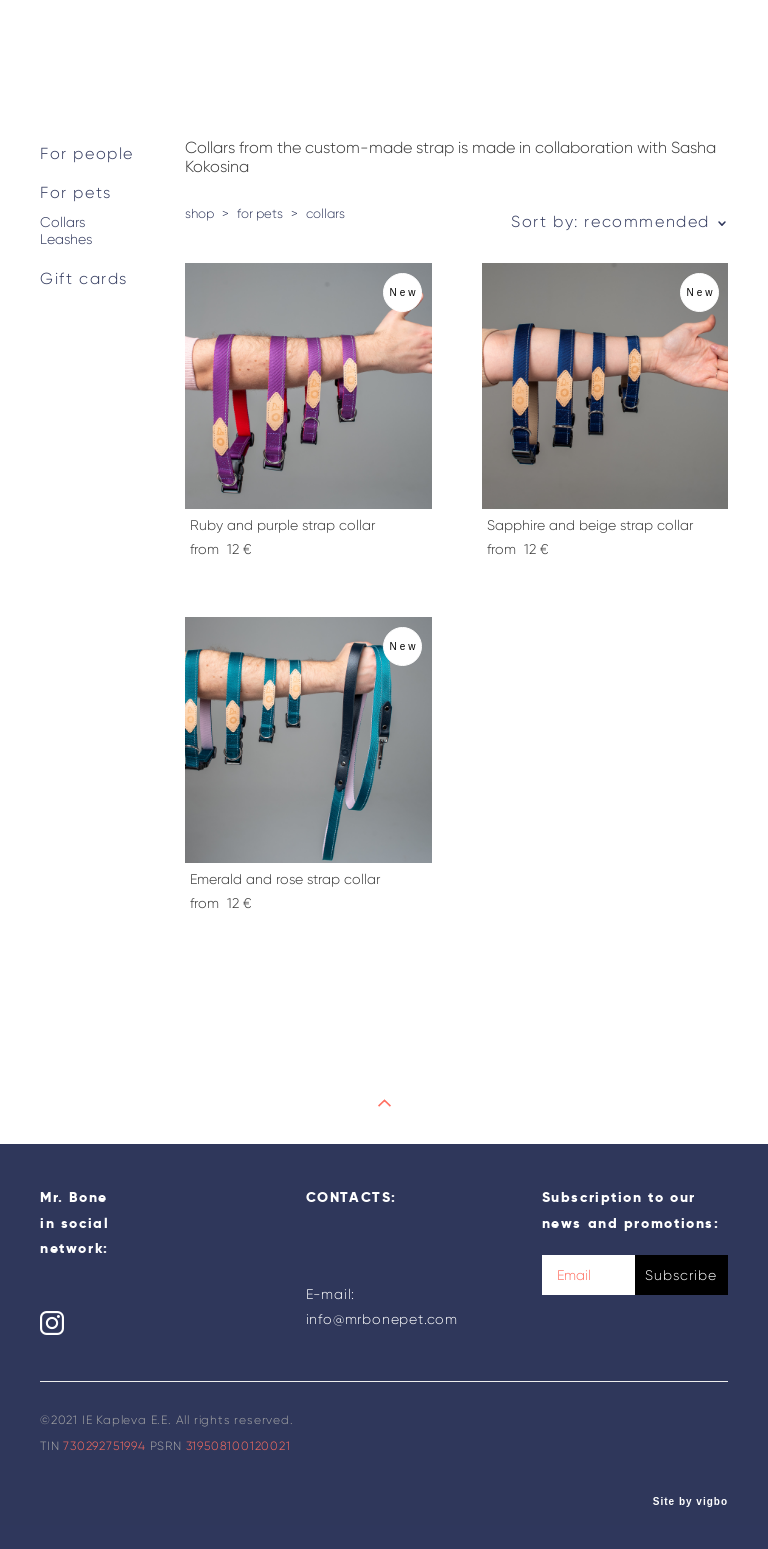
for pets (260, 213)
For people (87, 153)
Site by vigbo (690, 1502)
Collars (62, 222)
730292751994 (104, 1446)
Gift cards (84, 278)
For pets (76, 192)
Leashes (66, 239)
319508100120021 (238, 1446)
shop (199, 213)
